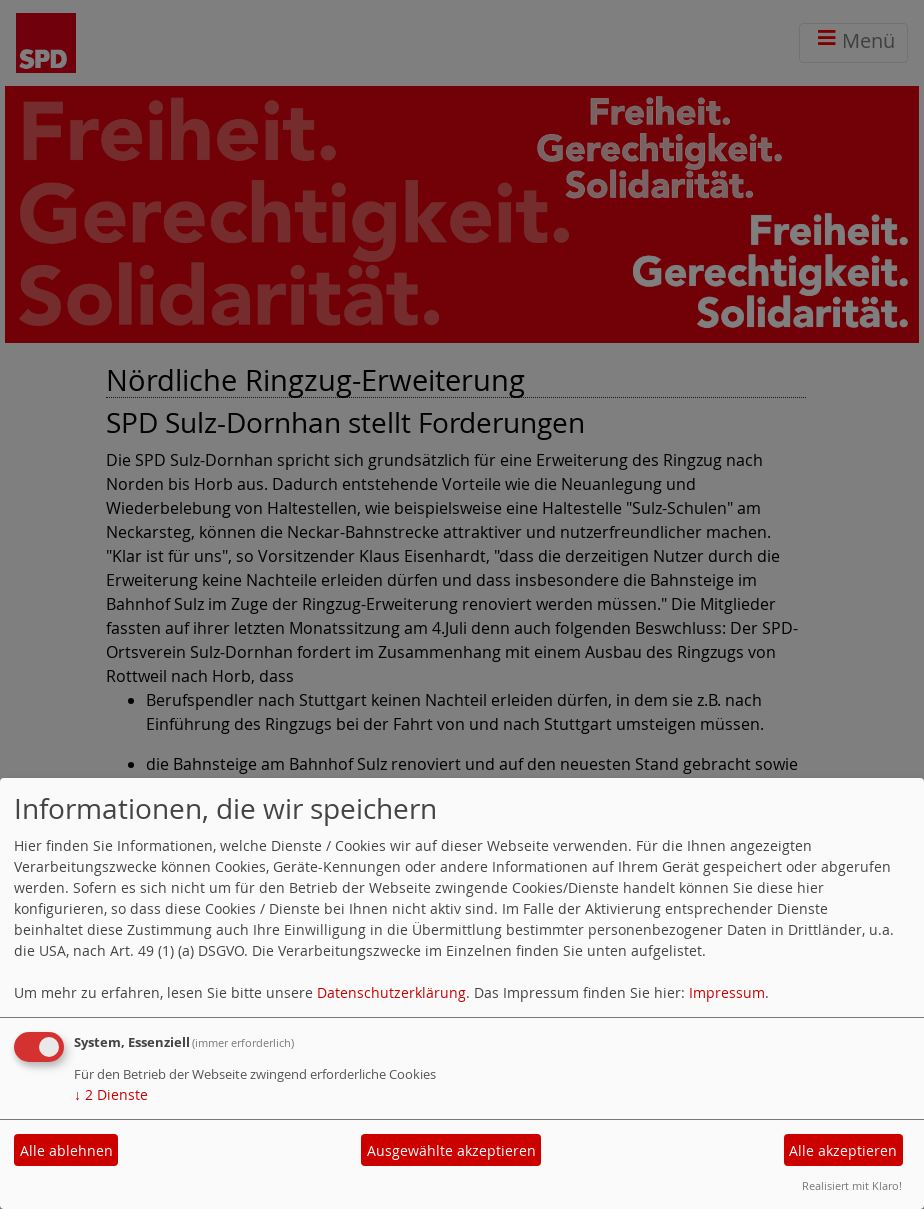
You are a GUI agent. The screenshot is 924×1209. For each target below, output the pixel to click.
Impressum (727, 992)
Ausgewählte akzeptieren (451, 1150)
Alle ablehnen (66, 1150)
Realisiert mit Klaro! (852, 1185)
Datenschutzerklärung (391, 992)
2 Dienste (111, 1094)
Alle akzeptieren (843, 1150)
